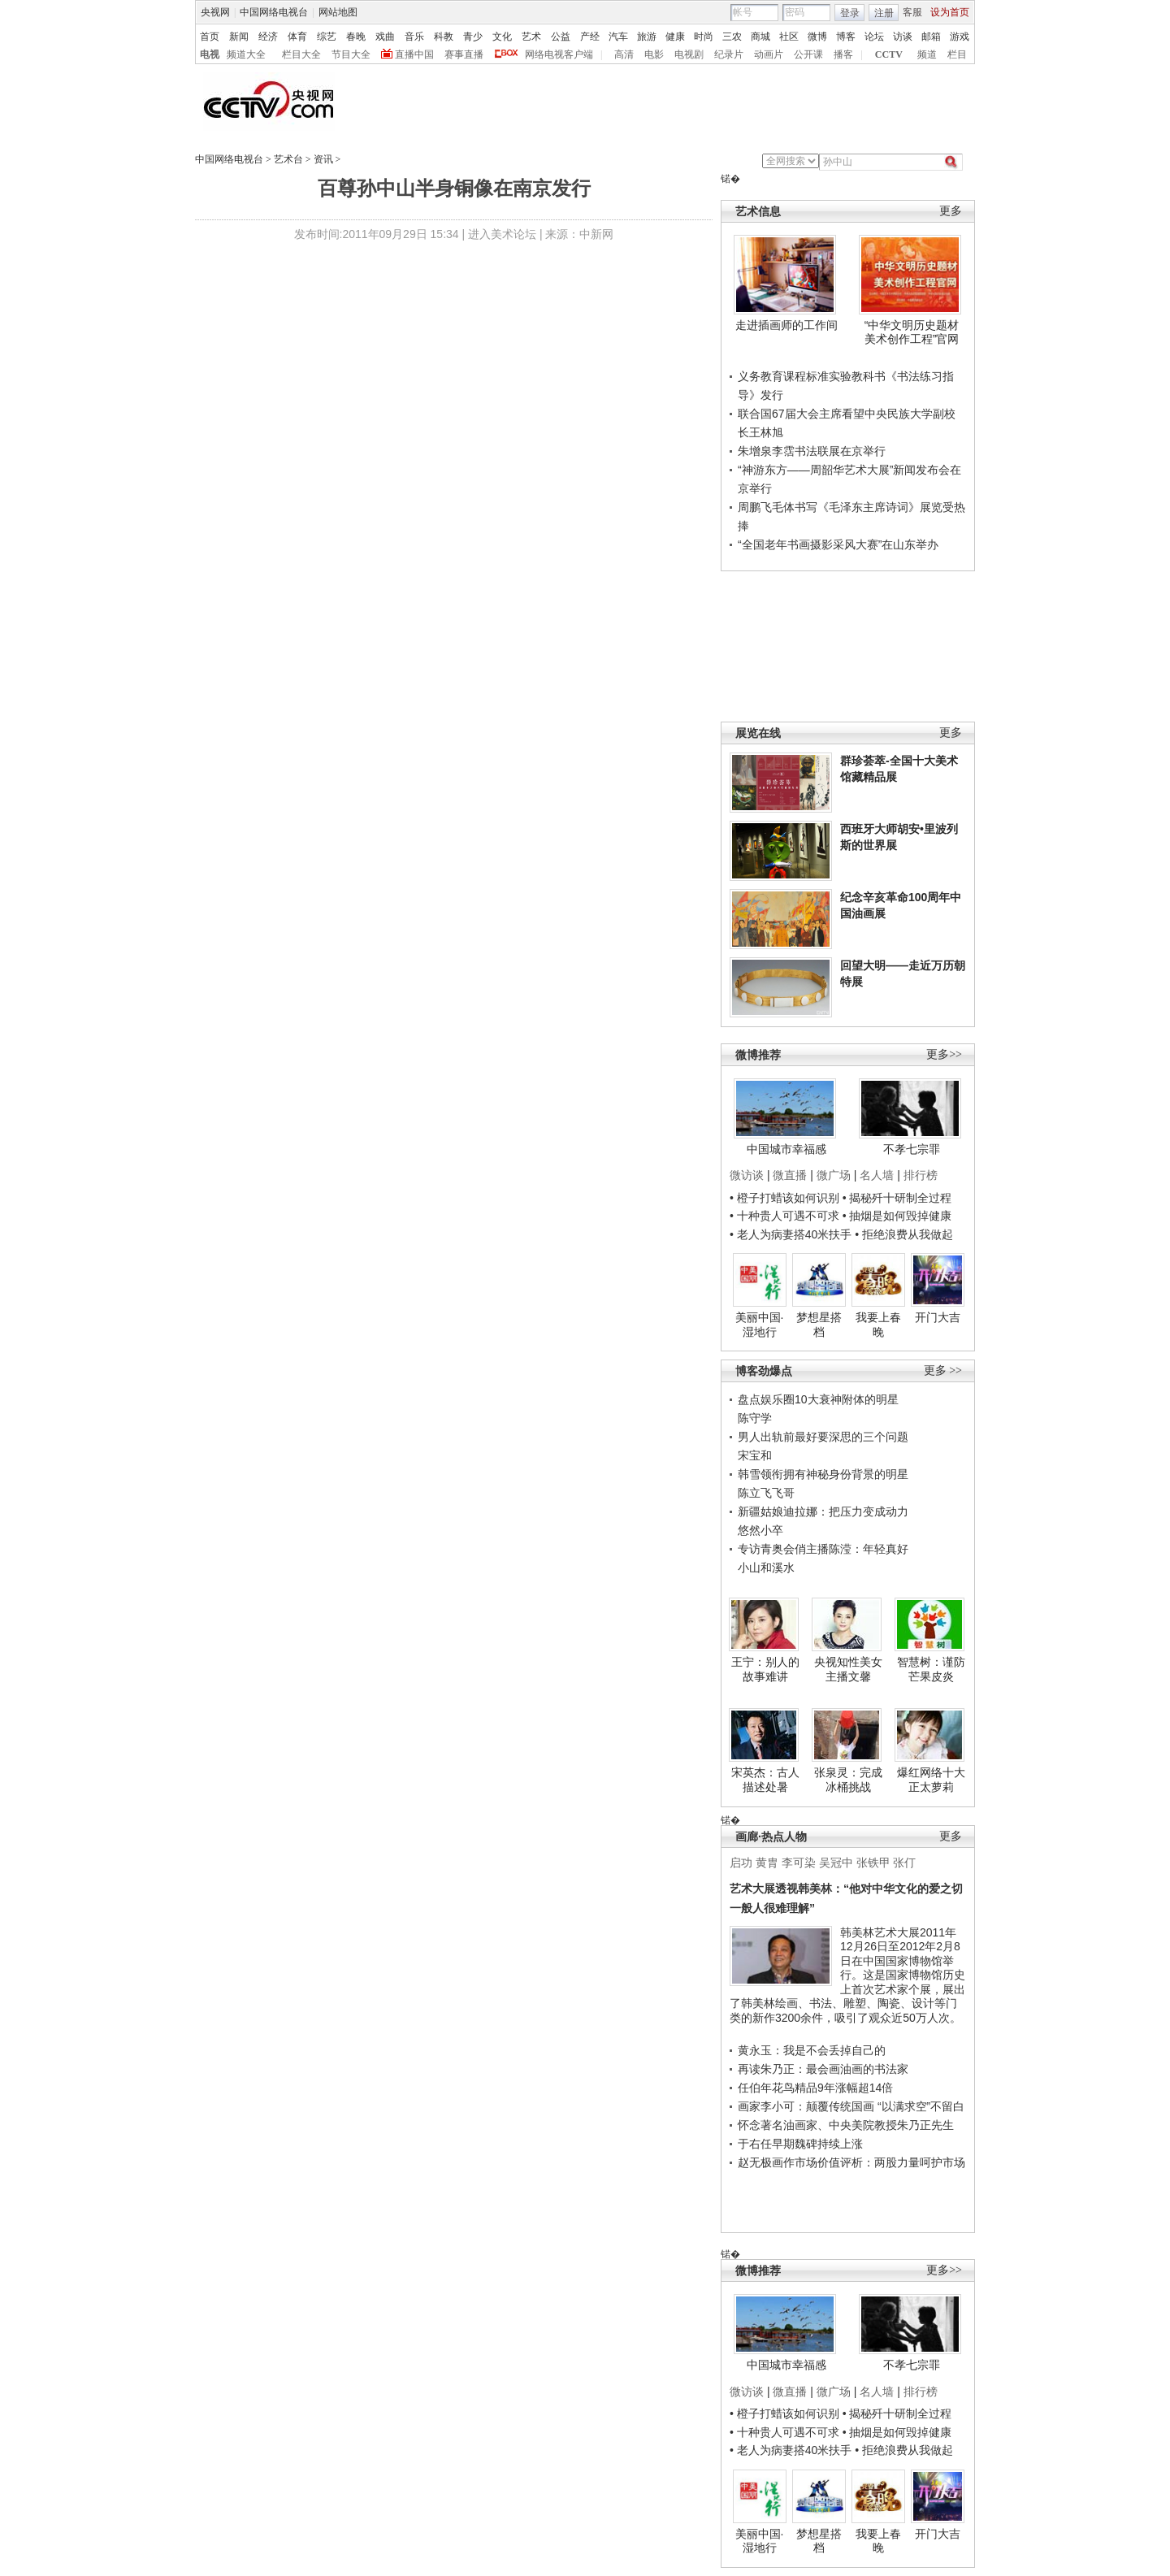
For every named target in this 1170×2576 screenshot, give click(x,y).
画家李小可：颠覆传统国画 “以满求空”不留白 (851, 2106)
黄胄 (767, 1862)
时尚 (703, 36)
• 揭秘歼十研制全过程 (897, 1197)
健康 (675, 36)
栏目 (957, 54)
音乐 (414, 36)
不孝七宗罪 (911, 1149)
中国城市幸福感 (786, 1149)
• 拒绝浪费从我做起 (904, 1234)
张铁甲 (873, 1862)
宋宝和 (755, 1455)
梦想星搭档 (819, 1324)
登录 (850, 13)
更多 (950, 211)
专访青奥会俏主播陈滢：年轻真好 (823, 1548)
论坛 (874, 36)
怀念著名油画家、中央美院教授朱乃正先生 (846, 2124)
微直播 (790, 1175)
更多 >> (943, 1370)
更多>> (944, 1054)
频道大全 (246, 54)
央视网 (215, 12)
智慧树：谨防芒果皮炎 (931, 1669)
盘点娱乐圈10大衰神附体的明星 (818, 1399)
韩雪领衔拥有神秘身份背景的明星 (823, 1474)
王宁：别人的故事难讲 (765, 1669)
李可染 (799, 1862)
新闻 (239, 36)
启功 (741, 1862)
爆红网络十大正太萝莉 (931, 1779)
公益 (560, 36)
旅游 (646, 36)
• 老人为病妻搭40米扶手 (791, 1234)
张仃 (904, 1862)
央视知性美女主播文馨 (848, 1669)
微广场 (834, 1175)
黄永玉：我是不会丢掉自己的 (812, 2050)
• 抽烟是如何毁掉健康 (897, 1215)
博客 (846, 36)
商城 (760, 36)
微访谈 (747, 1175)
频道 (927, 54)
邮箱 (931, 36)
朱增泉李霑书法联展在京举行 (812, 451)
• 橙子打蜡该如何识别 (784, 1197)
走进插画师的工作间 (786, 325)
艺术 (531, 36)
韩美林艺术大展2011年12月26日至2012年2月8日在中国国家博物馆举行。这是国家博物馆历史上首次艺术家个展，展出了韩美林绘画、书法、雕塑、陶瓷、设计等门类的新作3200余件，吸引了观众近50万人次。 (847, 1975)
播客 (843, 54)
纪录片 (728, 54)
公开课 (808, 54)
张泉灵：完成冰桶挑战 (848, 1779)
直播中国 (414, 54)
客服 (912, 12)
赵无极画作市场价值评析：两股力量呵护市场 (851, 2162)
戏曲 (385, 36)
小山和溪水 (766, 1567)
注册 (884, 13)
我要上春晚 (878, 1324)
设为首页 (949, 12)
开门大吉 (937, 1317)
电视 (209, 54)
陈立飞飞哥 (766, 1492)
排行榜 (921, 1175)
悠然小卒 (760, 1530)
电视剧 (689, 54)
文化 (502, 36)
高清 (624, 54)
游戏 (959, 36)
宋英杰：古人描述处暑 (765, 1779)
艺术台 (288, 159)
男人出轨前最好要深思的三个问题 (823, 1436)
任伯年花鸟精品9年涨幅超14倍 (815, 2087)
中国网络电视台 (274, 12)
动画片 (768, 54)
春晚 (356, 36)
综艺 (326, 36)
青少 (473, 36)
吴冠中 (836, 1862)
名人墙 (877, 1175)
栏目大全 (301, 54)
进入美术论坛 (502, 234)
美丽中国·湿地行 (759, 1324)
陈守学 (755, 1418)
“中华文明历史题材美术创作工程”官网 (912, 332)
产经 (590, 36)
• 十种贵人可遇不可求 (786, 1215)
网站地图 (338, 12)
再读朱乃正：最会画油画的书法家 (823, 2068)
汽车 (618, 36)
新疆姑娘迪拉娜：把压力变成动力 (823, 1511)
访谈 (902, 36)
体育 (297, 36)
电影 (654, 54)
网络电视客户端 (559, 54)
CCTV (889, 54)
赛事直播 (463, 54)
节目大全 (351, 54)
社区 (789, 36)
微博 (817, 36)
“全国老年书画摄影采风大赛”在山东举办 (838, 544)
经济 (268, 36)
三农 (732, 36)
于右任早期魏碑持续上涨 (800, 2143)
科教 (443, 36)
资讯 (323, 159)
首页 (209, 36)
